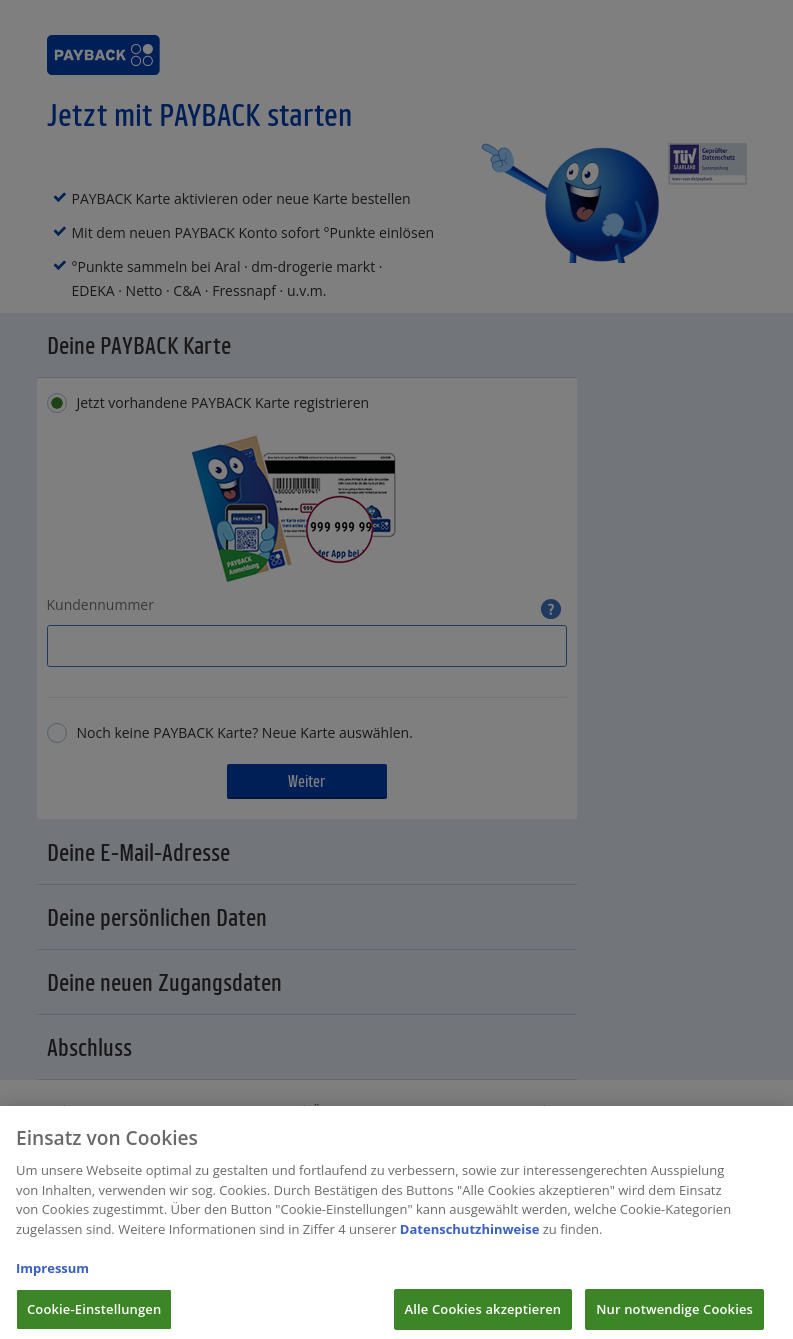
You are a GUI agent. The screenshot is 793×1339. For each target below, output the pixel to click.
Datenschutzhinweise (470, 1238)
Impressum (52, 1277)
